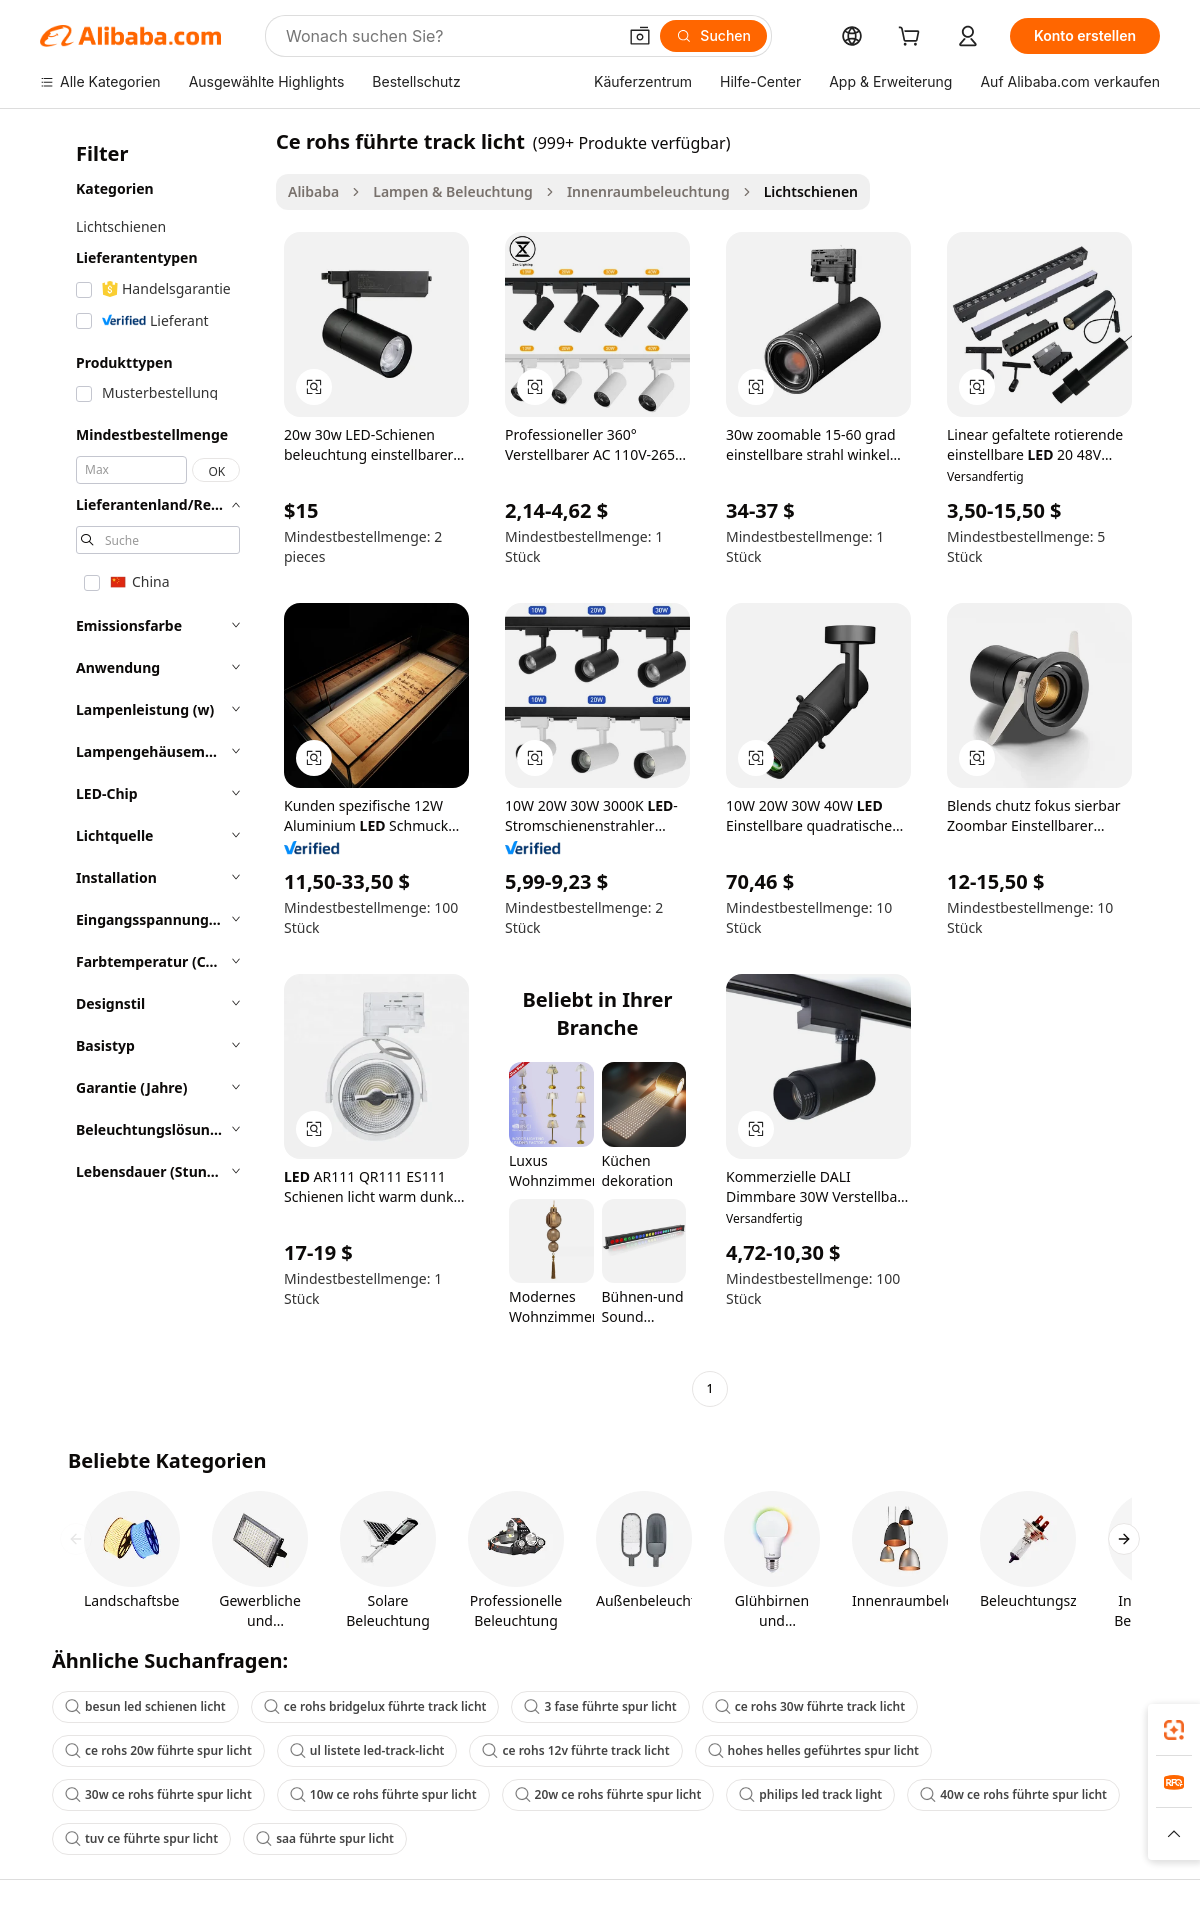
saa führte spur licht (325, 1838)
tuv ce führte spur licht (141, 1838)
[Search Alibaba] (449, 36)
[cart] (913, 38)
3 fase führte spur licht (600, 1706)
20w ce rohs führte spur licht (608, 1794)
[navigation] (152, 767)
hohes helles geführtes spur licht (814, 1750)
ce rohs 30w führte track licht (810, 1706)
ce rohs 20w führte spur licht (158, 1750)
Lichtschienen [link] (811, 191)
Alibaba (313, 191)
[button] (640, 36)
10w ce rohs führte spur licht (383, 1794)
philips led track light (810, 1794)
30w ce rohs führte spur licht (158, 1794)
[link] (1174, 1730)
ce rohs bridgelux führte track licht (375, 1706)
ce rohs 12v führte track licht (575, 1750)
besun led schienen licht (145, 1706)
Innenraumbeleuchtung (648, 191)
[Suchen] (713, 36)
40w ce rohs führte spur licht (1013, 1794)
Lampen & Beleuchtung (453, 191)
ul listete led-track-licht (367, 1750)
